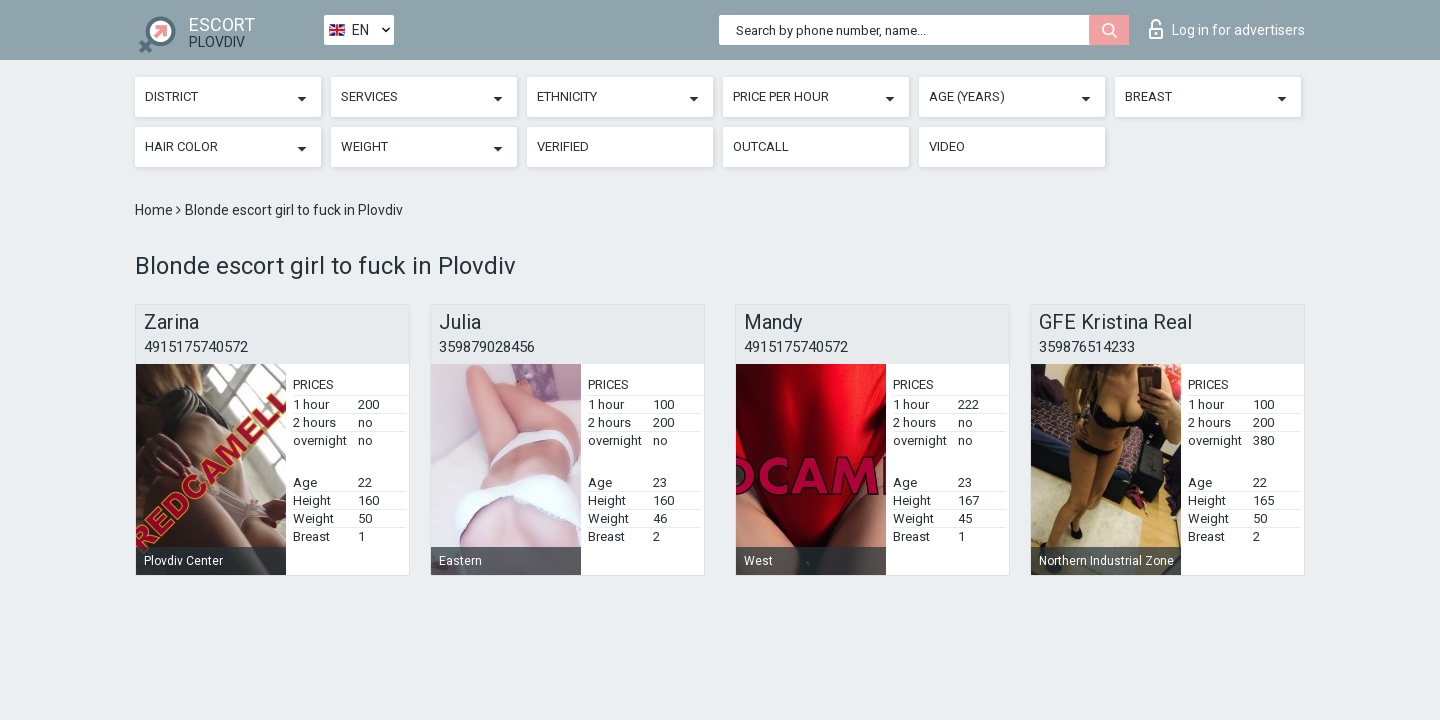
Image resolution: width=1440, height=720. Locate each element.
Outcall (761, 146)
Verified (563, 146)
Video (947, 146)
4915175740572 (196, 347)
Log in (1227, 29)
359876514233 (1087, 347)
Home (155, 210)
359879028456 (487, 347)
